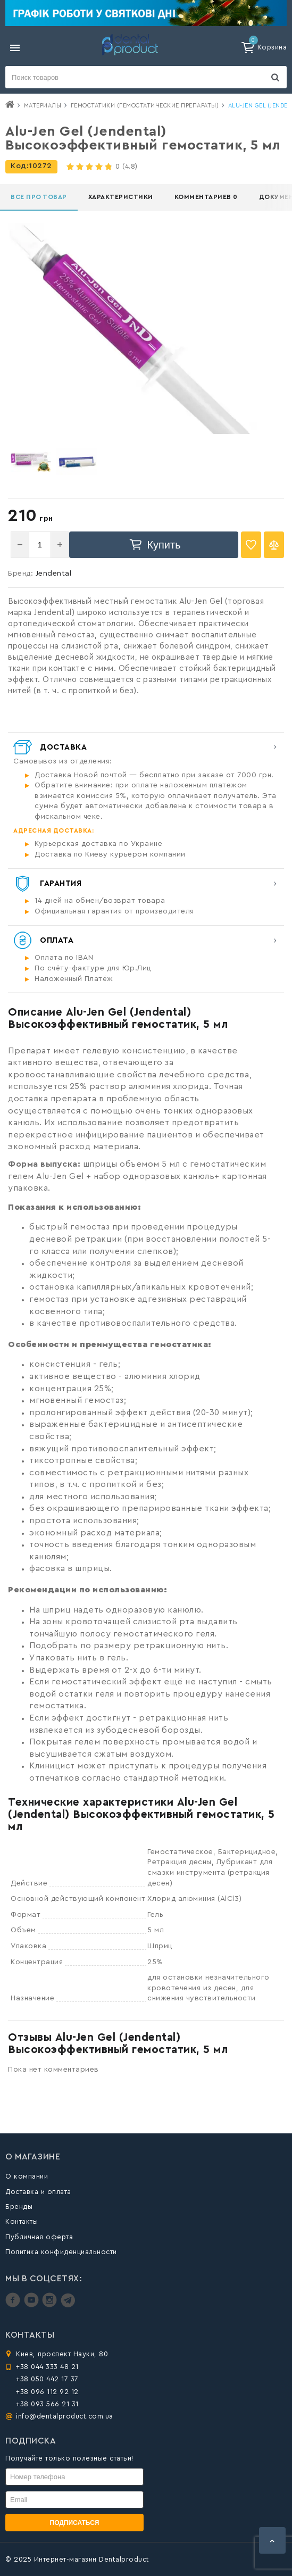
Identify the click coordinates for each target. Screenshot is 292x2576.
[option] (31, 462)
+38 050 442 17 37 (47, 2378)
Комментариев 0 (206, 197)
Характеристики (120, 197)
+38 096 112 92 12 (47, 2391)
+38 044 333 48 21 (47, 2366)
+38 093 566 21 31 (47, 2403)
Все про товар (39, 197)
